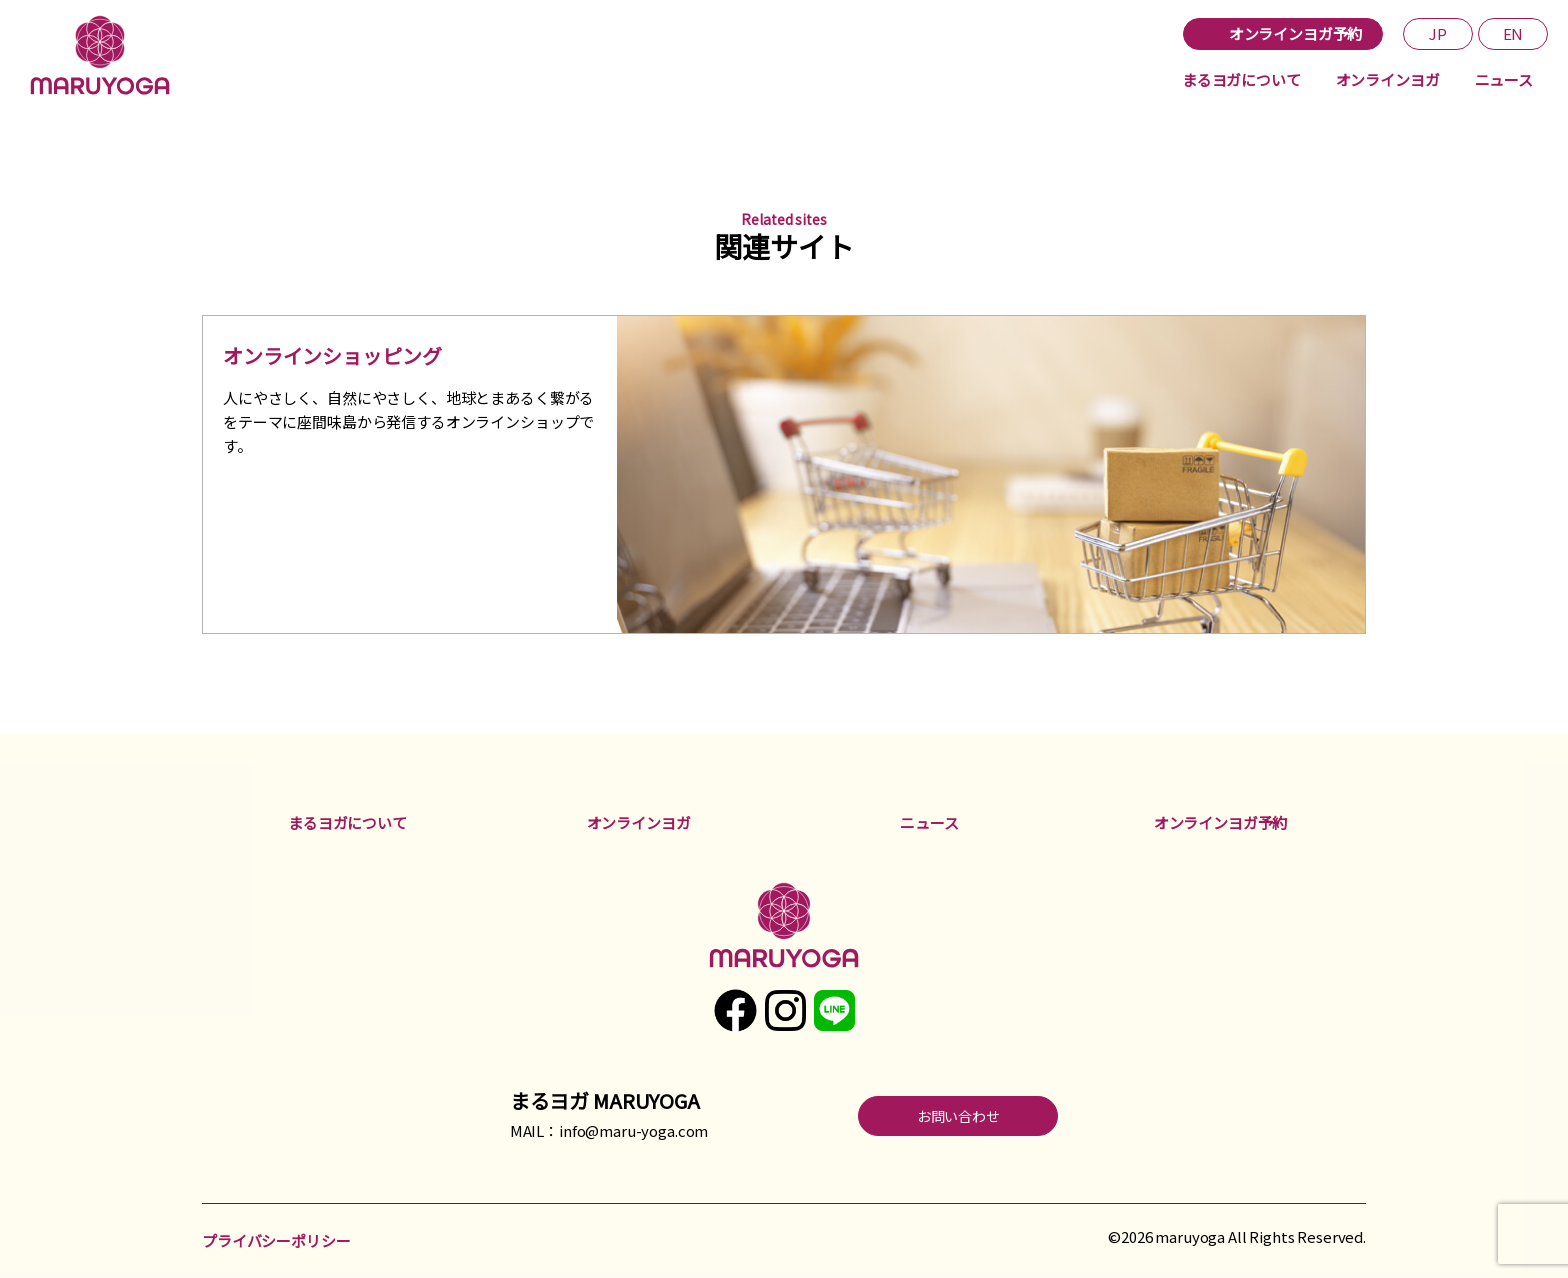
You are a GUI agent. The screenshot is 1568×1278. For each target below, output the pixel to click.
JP (1438, 33)
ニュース (1504, 79)
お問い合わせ (958, 1116)
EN (1513, 33)
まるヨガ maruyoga (105, 55)
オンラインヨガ (1388, 79)
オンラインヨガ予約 (1221, 822)
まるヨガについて (1241, 79)
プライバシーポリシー (276, 1240)
